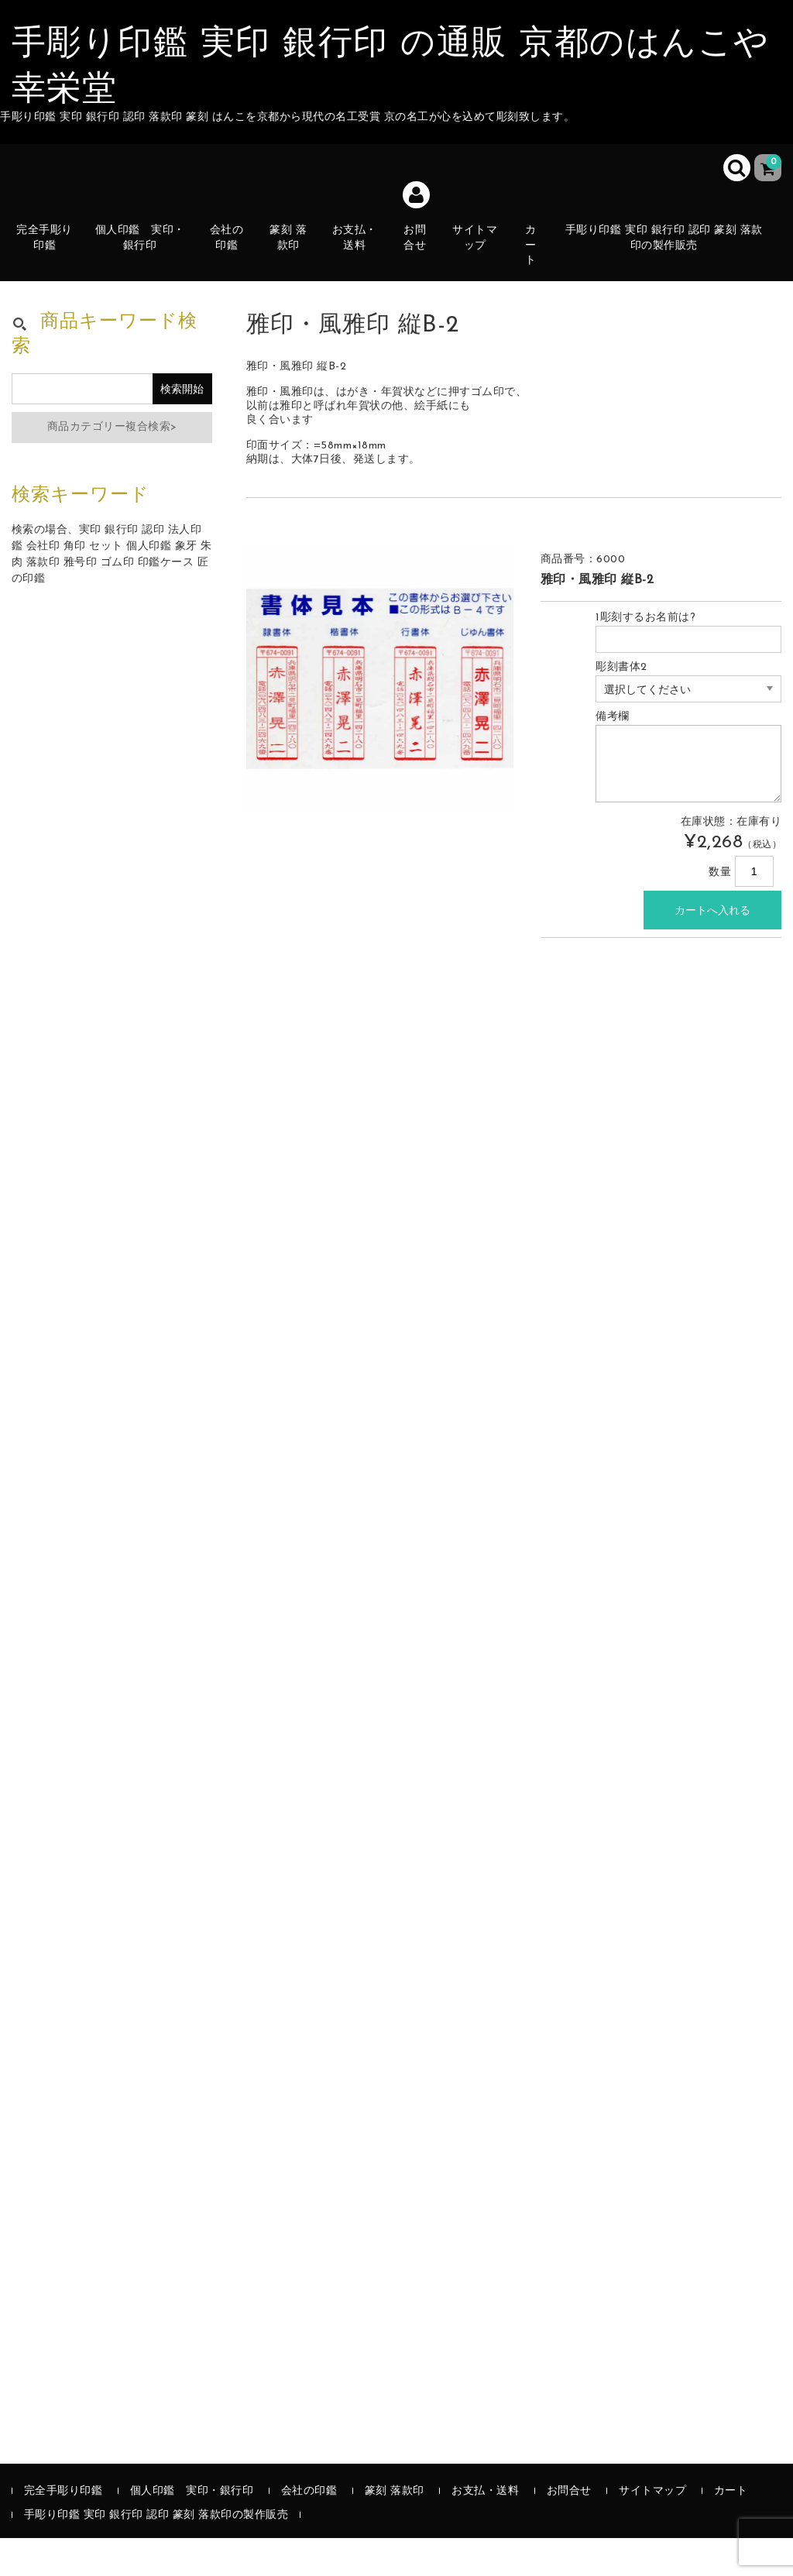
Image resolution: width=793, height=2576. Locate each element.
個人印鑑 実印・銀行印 (145, 251)
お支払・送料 (361, 259)
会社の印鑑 (231, 259)
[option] (380, 716)
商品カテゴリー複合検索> (112, 465)
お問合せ (422, 268)
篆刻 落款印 (294, 259)
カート (541, 259)
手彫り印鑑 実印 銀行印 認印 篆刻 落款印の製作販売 (672, 251)
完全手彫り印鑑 (50, 259)
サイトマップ (484, 259)
